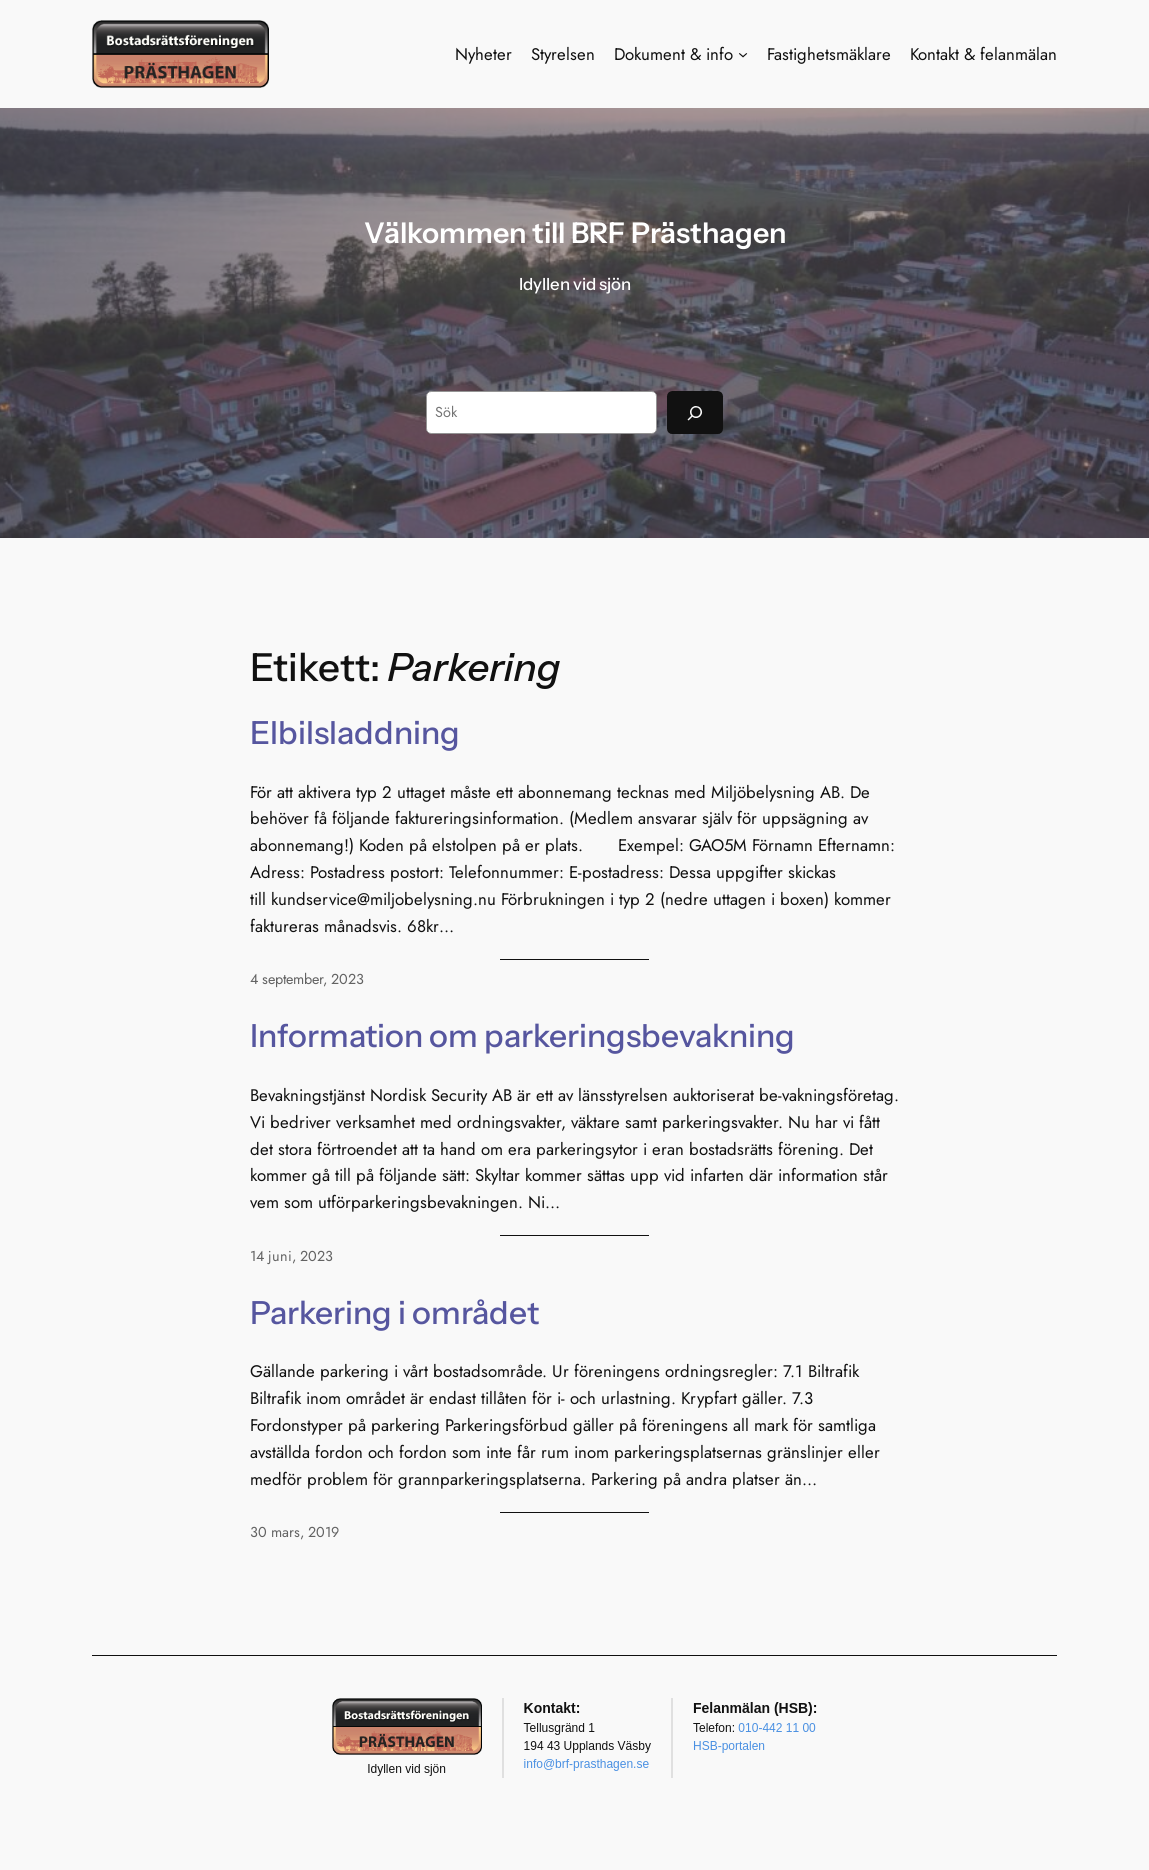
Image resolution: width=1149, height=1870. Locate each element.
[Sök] (695, 412)
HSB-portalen (729, 1746)
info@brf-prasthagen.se (587, 1764)
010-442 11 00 (776, 1728)
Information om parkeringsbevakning (522, 1036)
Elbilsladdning (355, 733)
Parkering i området (394, 1313)
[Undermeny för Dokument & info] (743, 54)
